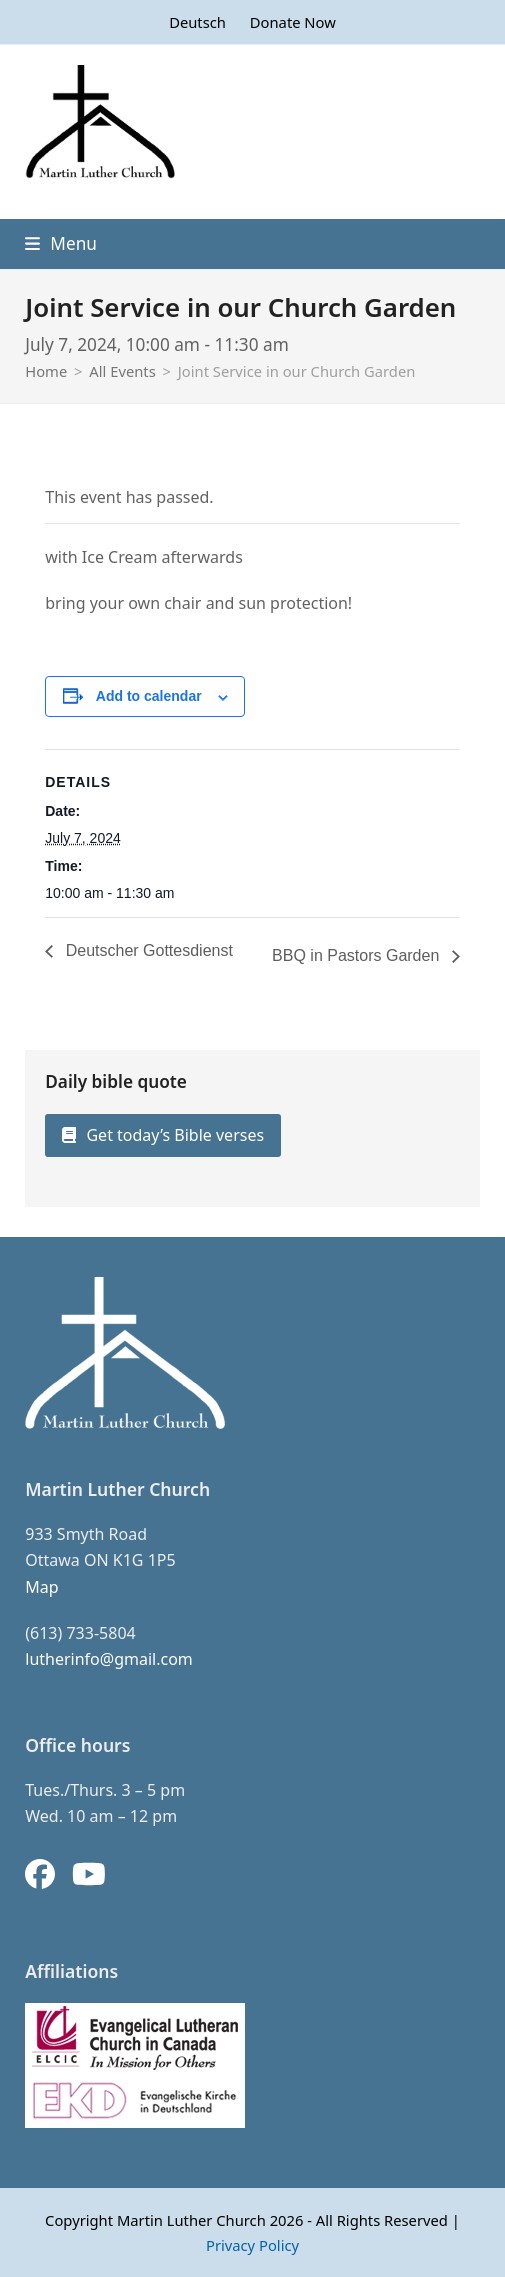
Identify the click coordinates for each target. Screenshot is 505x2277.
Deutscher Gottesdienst (147, 950)
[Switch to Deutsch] (197, 22)
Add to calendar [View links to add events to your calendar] (149, 696)
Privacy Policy (252, 2245)
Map (41, 1587)
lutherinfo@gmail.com (109, 1659)
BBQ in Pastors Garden (358, 955)
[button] (61, 243)
